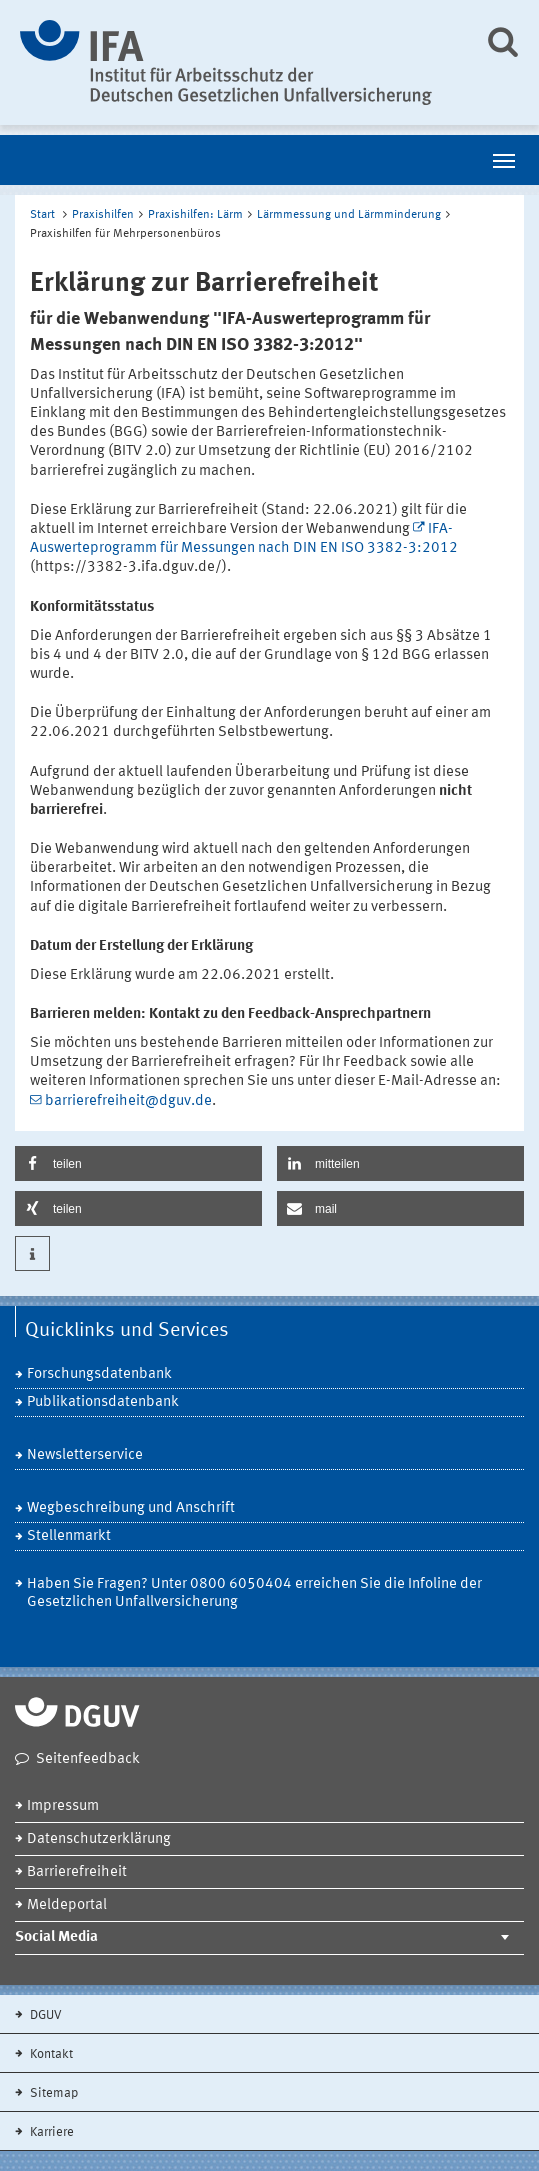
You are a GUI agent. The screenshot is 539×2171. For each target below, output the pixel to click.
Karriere (50, 2132)
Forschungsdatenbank (99, 1374)
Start (42, 215)
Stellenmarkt (69, 1536)
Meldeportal (67, 1905)
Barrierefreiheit (77, 1872)
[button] (138, 1163)
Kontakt (50, 2054)
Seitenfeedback (88, 1759)
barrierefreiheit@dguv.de (128, 1101)
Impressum (63, 1806)
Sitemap (52, 2093)
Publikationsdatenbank (103, 1402)
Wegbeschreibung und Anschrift (131, 1508)
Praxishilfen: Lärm (195, 215)
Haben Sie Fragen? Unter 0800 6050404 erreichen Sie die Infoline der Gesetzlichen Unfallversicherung (254, 1593)
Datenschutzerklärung (99, 1839)
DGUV (44, 2015)
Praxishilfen (103, 215)
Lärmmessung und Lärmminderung (349, 215)
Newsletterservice (85, 1455)
